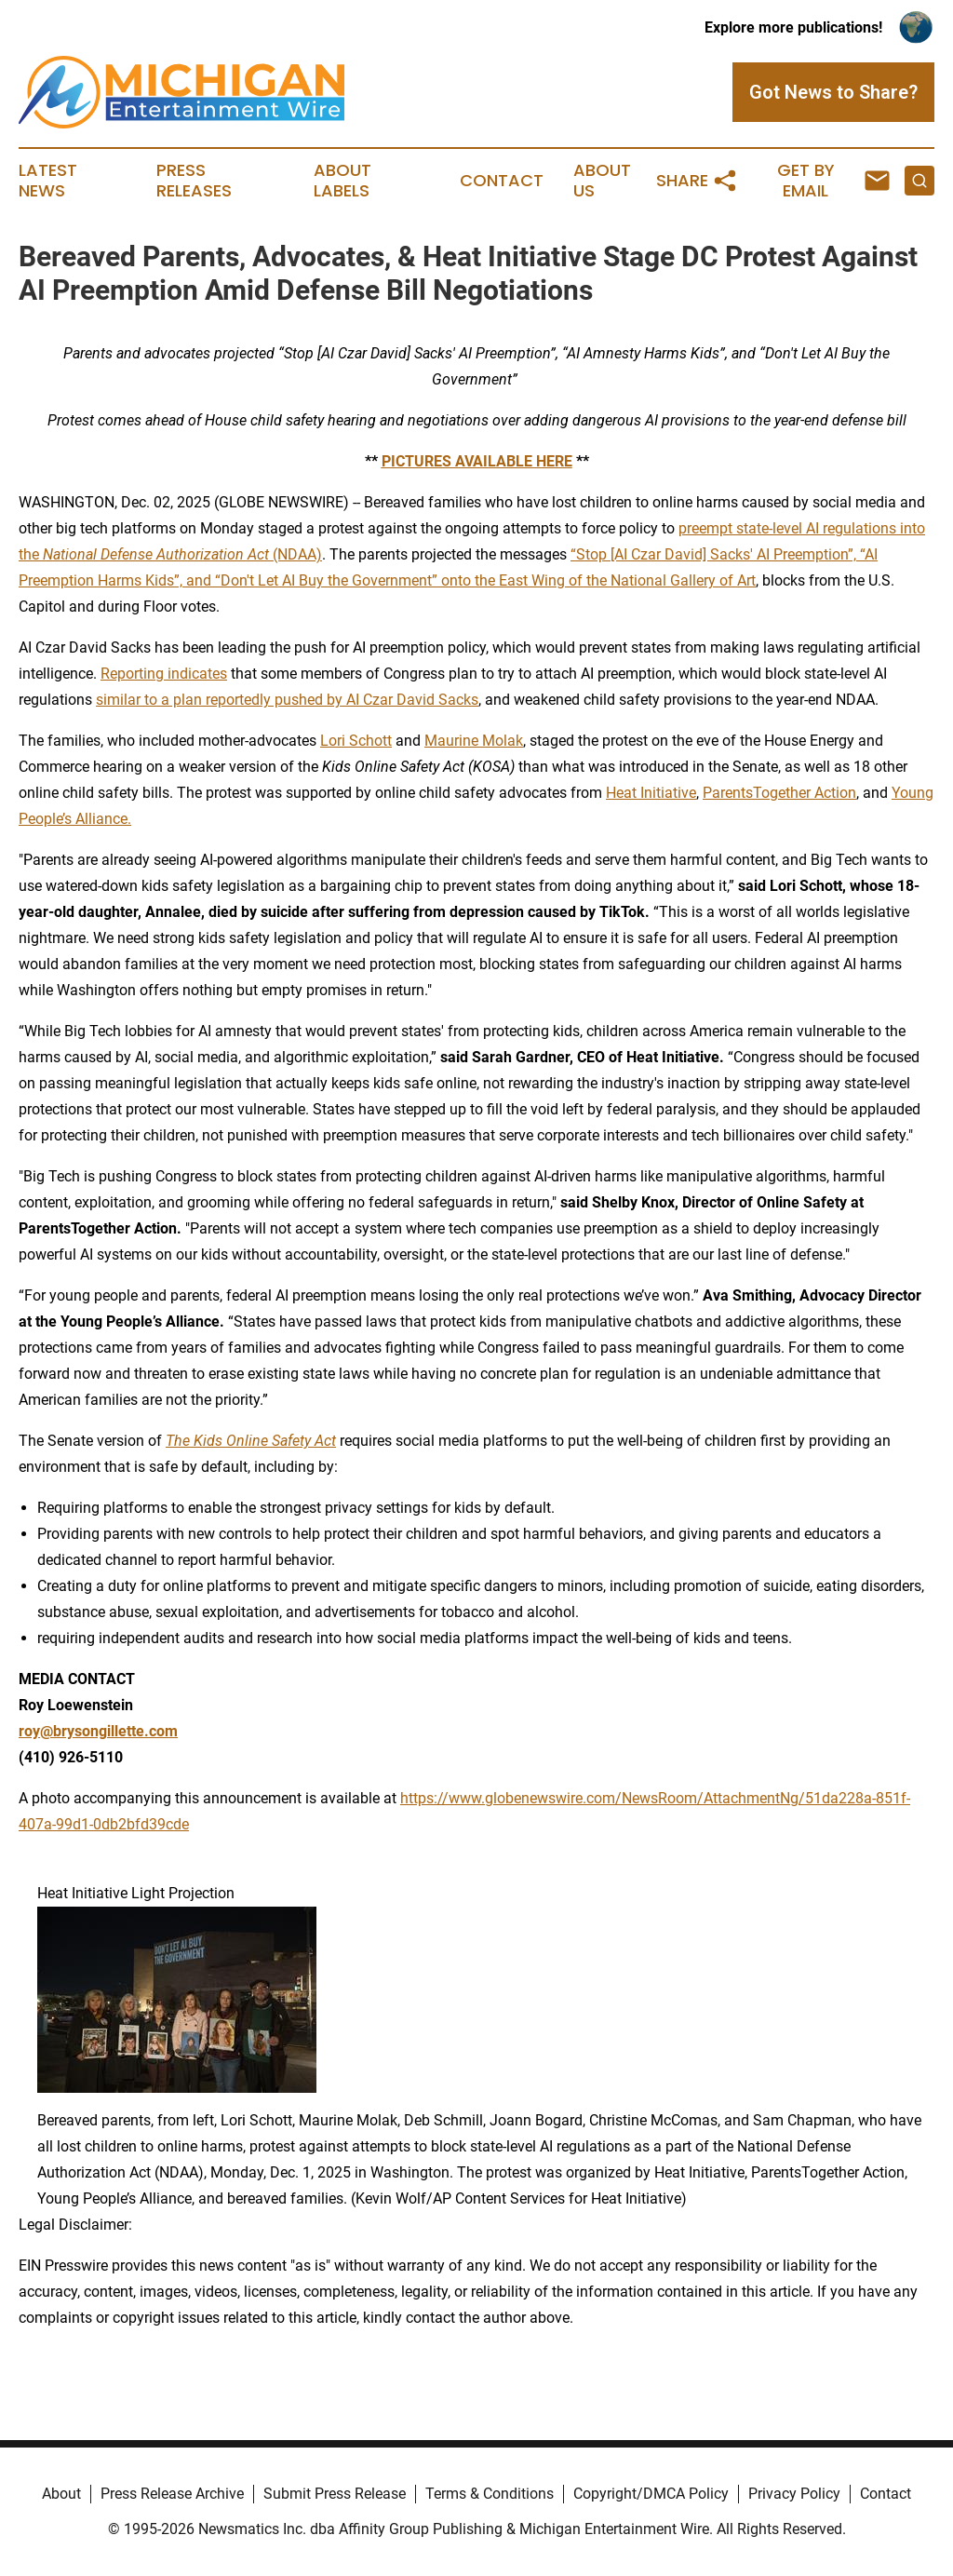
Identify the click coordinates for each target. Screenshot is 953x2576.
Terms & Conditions (489, 2493)
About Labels (342, 180)
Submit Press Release (334, 2493)
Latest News (48, 180)
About (61, 2493)
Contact (502, 180)
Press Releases (194, 180)
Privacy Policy (794, 2493)
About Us (602, 180)
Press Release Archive (172, 2493)
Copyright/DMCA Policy (651, 2493)
